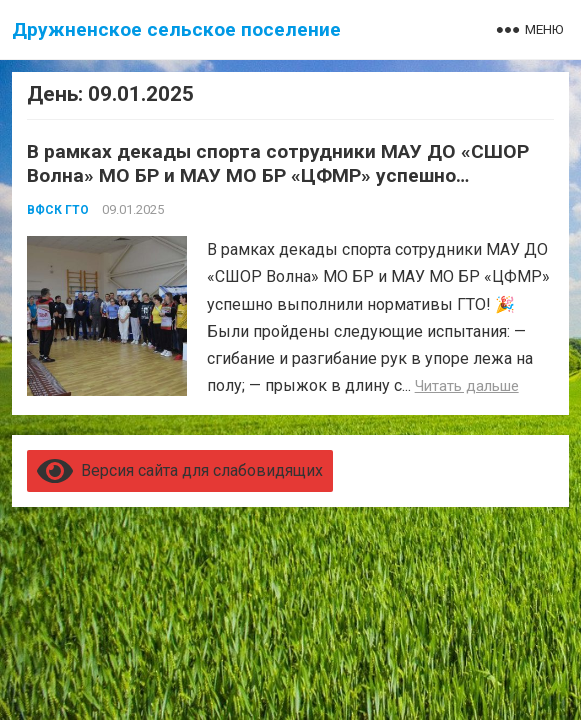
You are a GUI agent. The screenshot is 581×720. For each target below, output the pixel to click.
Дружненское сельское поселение (176, 29)
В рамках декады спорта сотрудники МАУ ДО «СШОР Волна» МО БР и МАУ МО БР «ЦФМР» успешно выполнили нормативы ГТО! (278, 175)
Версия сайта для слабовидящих (180, 470)
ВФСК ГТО (58, 210)
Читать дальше (467, 386)
